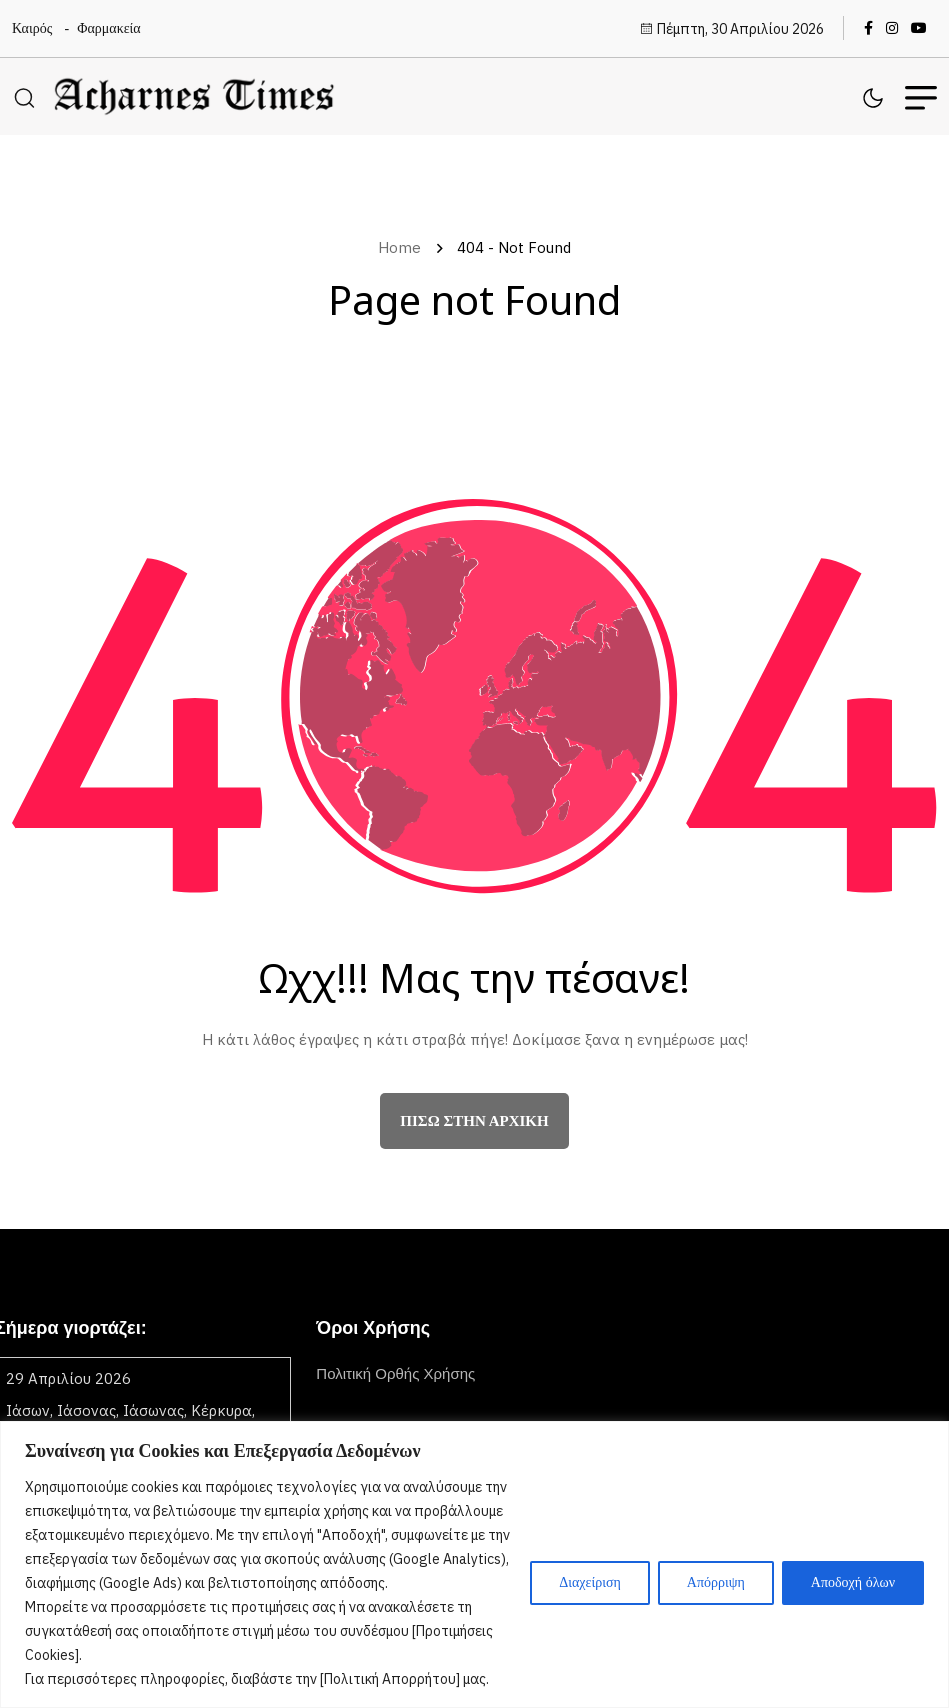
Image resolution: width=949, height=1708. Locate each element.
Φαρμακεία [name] (108, 28)
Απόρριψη (716, 1582)
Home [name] (403, 247)
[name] (873, 28)
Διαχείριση (590, 1582)
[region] (474, 1564)
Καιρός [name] (32, 28)
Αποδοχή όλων (853, 1582)
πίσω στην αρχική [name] (474, 1121)
